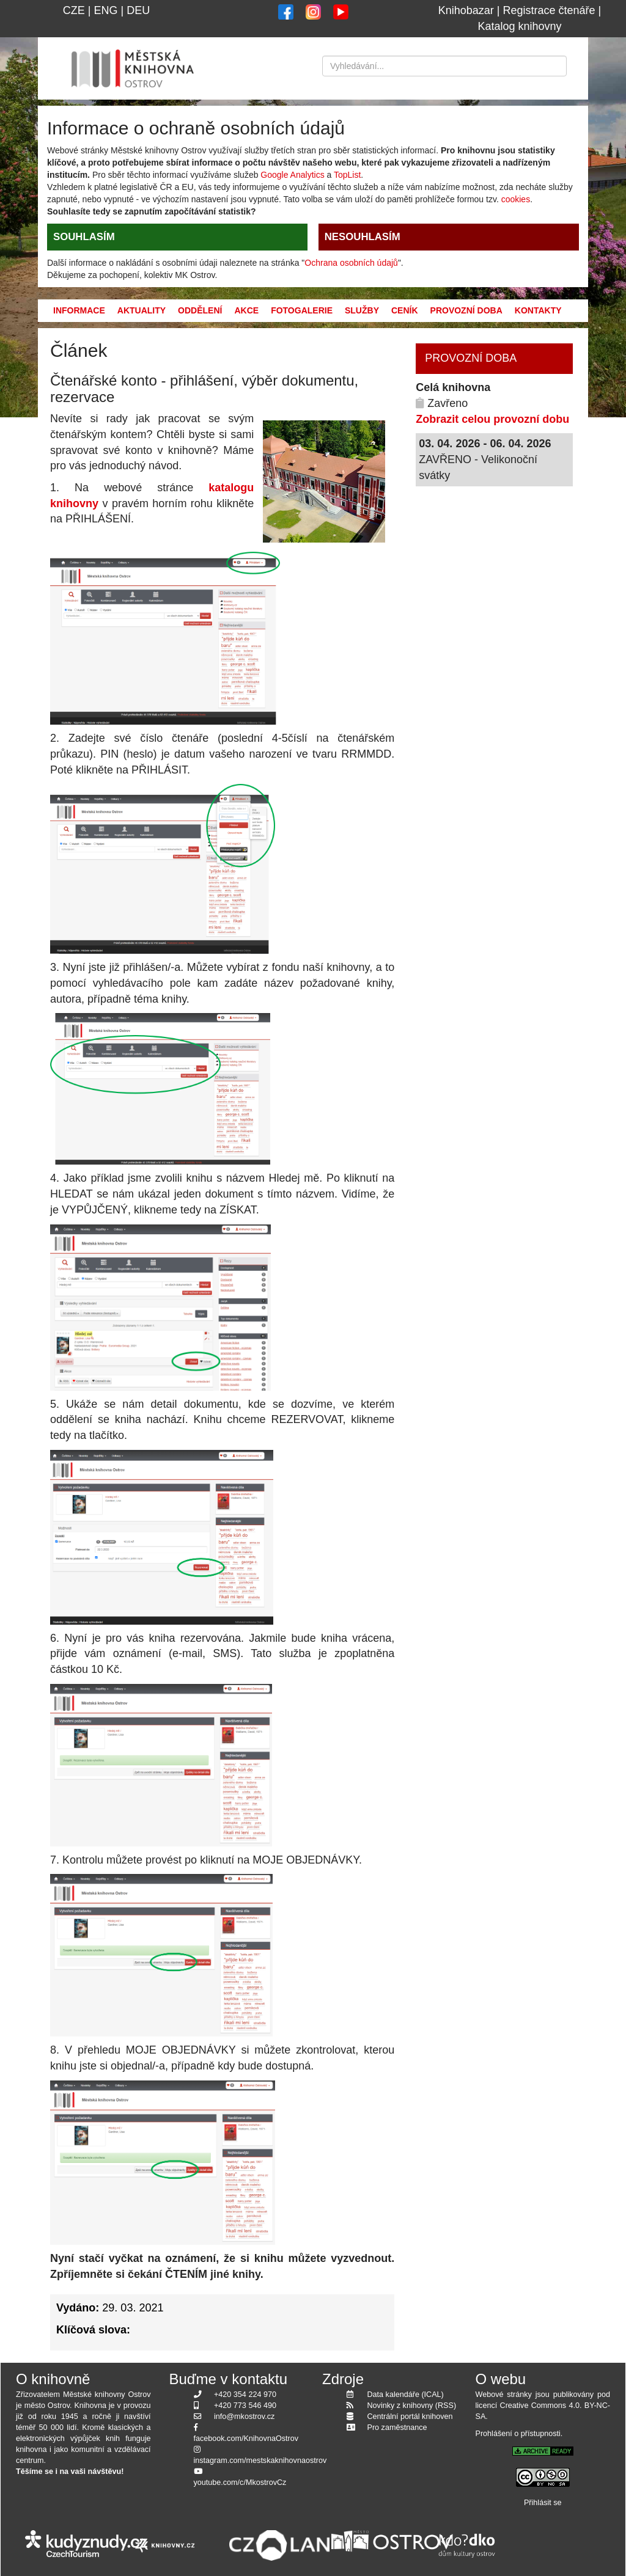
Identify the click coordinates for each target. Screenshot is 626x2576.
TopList (347, 175)
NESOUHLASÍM (362, 237)
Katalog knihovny (519, 26)
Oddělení (200, 310)
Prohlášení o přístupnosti (518, 2433)
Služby (362, 310)
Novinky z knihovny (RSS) (412, 2405)
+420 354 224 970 (245, 2394)
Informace (79, 310)
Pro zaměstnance (397, 2427)
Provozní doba (466, 310)
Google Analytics (292, 175)
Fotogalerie (302, 310)
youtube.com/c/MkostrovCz (240, 2482)
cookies (515, 199)
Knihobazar (466, 10)
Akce (246, 310)
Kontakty (538, 310)
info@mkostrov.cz (244, 2416)
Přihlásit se (543, 2502)
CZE (74, 10)
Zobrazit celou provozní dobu (492, 419)
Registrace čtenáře (549, 10)
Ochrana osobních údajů (351, 263)
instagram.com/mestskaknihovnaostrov (260, 2460)
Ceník (404, 310)
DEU (138, 10)
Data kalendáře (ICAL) (405, 2394)
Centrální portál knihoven (410, 2416)
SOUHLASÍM (84, 237)
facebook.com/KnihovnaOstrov (246, 2438)
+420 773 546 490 (245, 2405)
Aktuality (141, 310)
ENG (105, 10)
